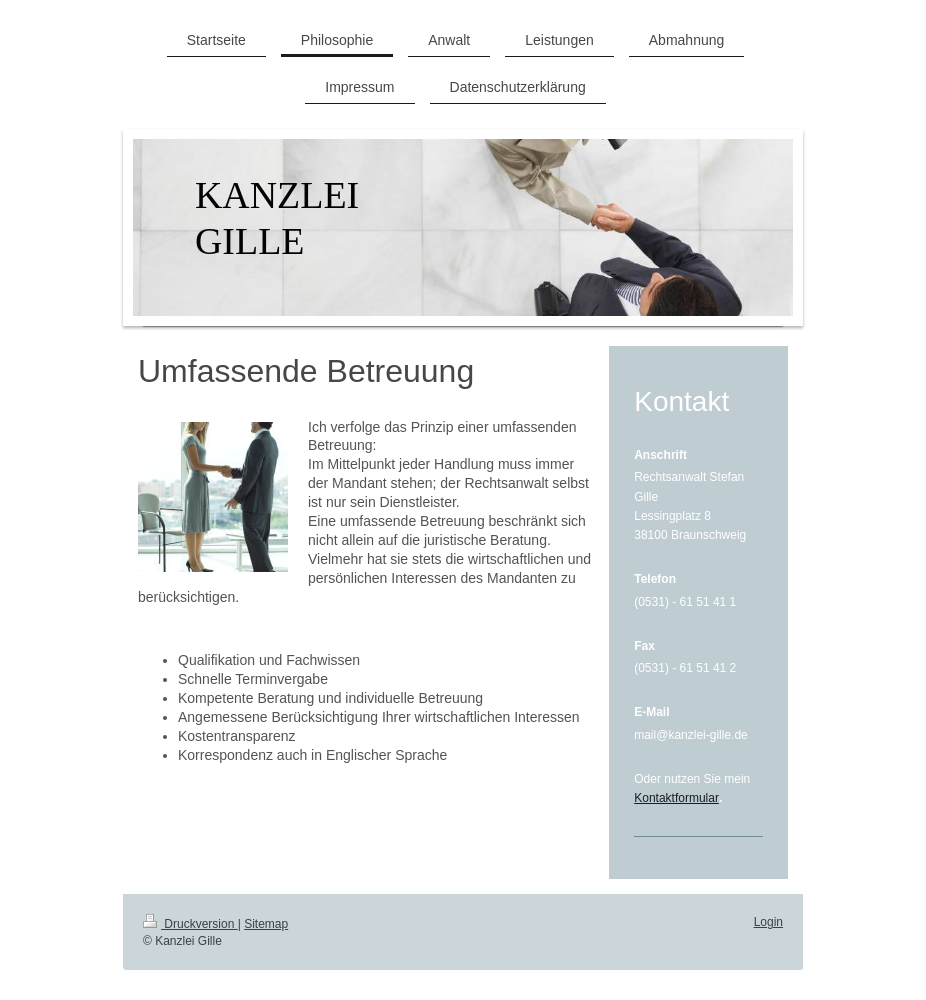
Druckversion (190, 924)
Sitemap (266, 924)
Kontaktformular (676, 798)
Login (768, 922)
